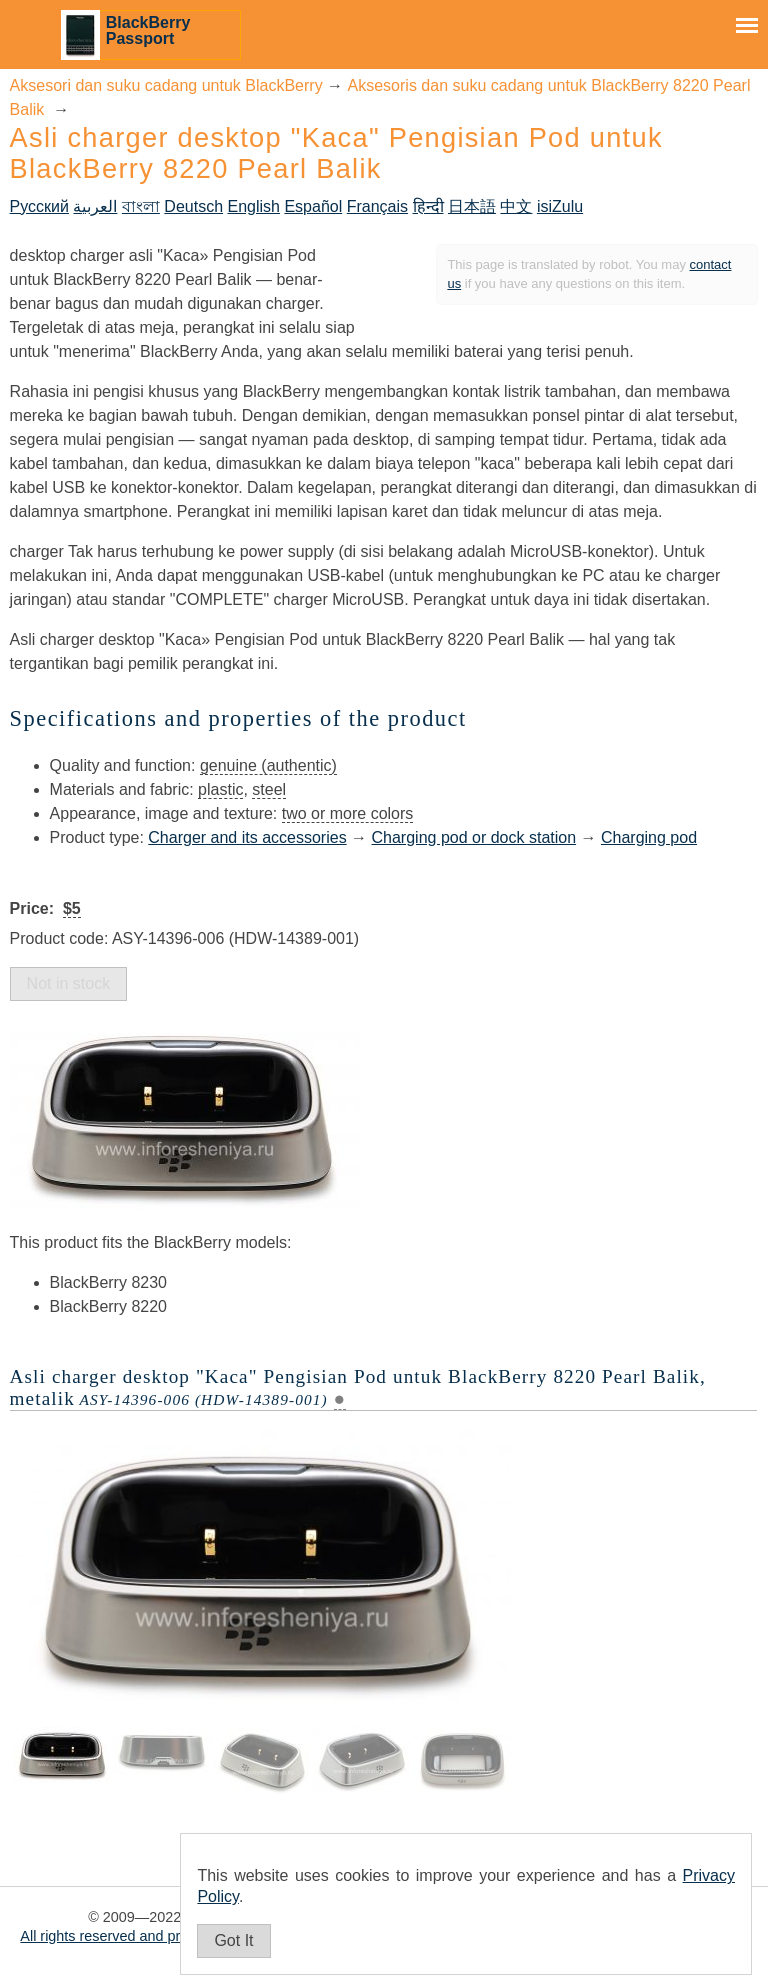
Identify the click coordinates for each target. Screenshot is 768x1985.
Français (377, 206)
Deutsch (193, 206)
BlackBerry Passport (148, 30)
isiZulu (560, 206)
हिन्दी (428, 206)
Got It (233, 1940)
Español (313, 206)
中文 (516, 206)
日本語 (472, 206)
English (253, 206)
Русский (39, 206)
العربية (95, 206)
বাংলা (141, 206)
